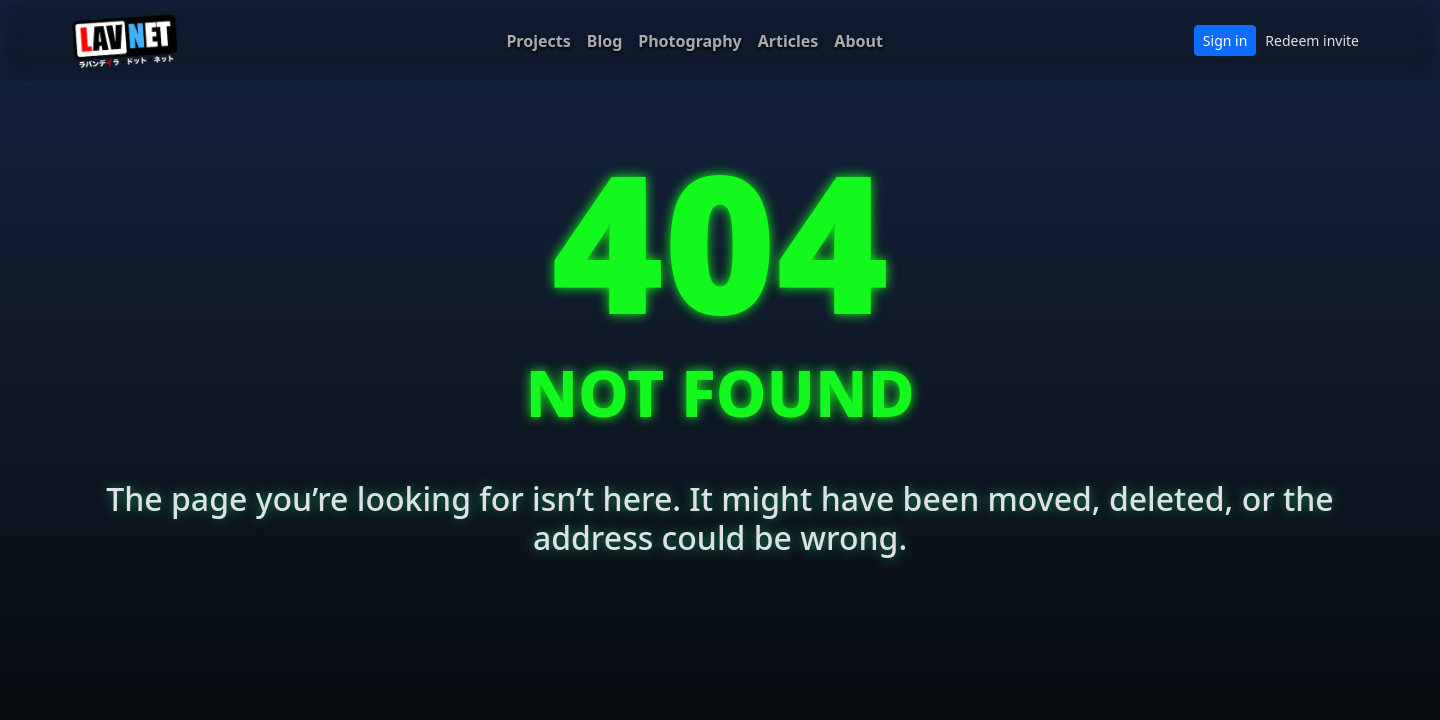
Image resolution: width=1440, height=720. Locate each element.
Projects (538, 41)
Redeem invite (1312, 40)
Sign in (1225, 40)
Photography (689, 41)
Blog (605, 41)
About (858, 41)
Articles (788, 41)
